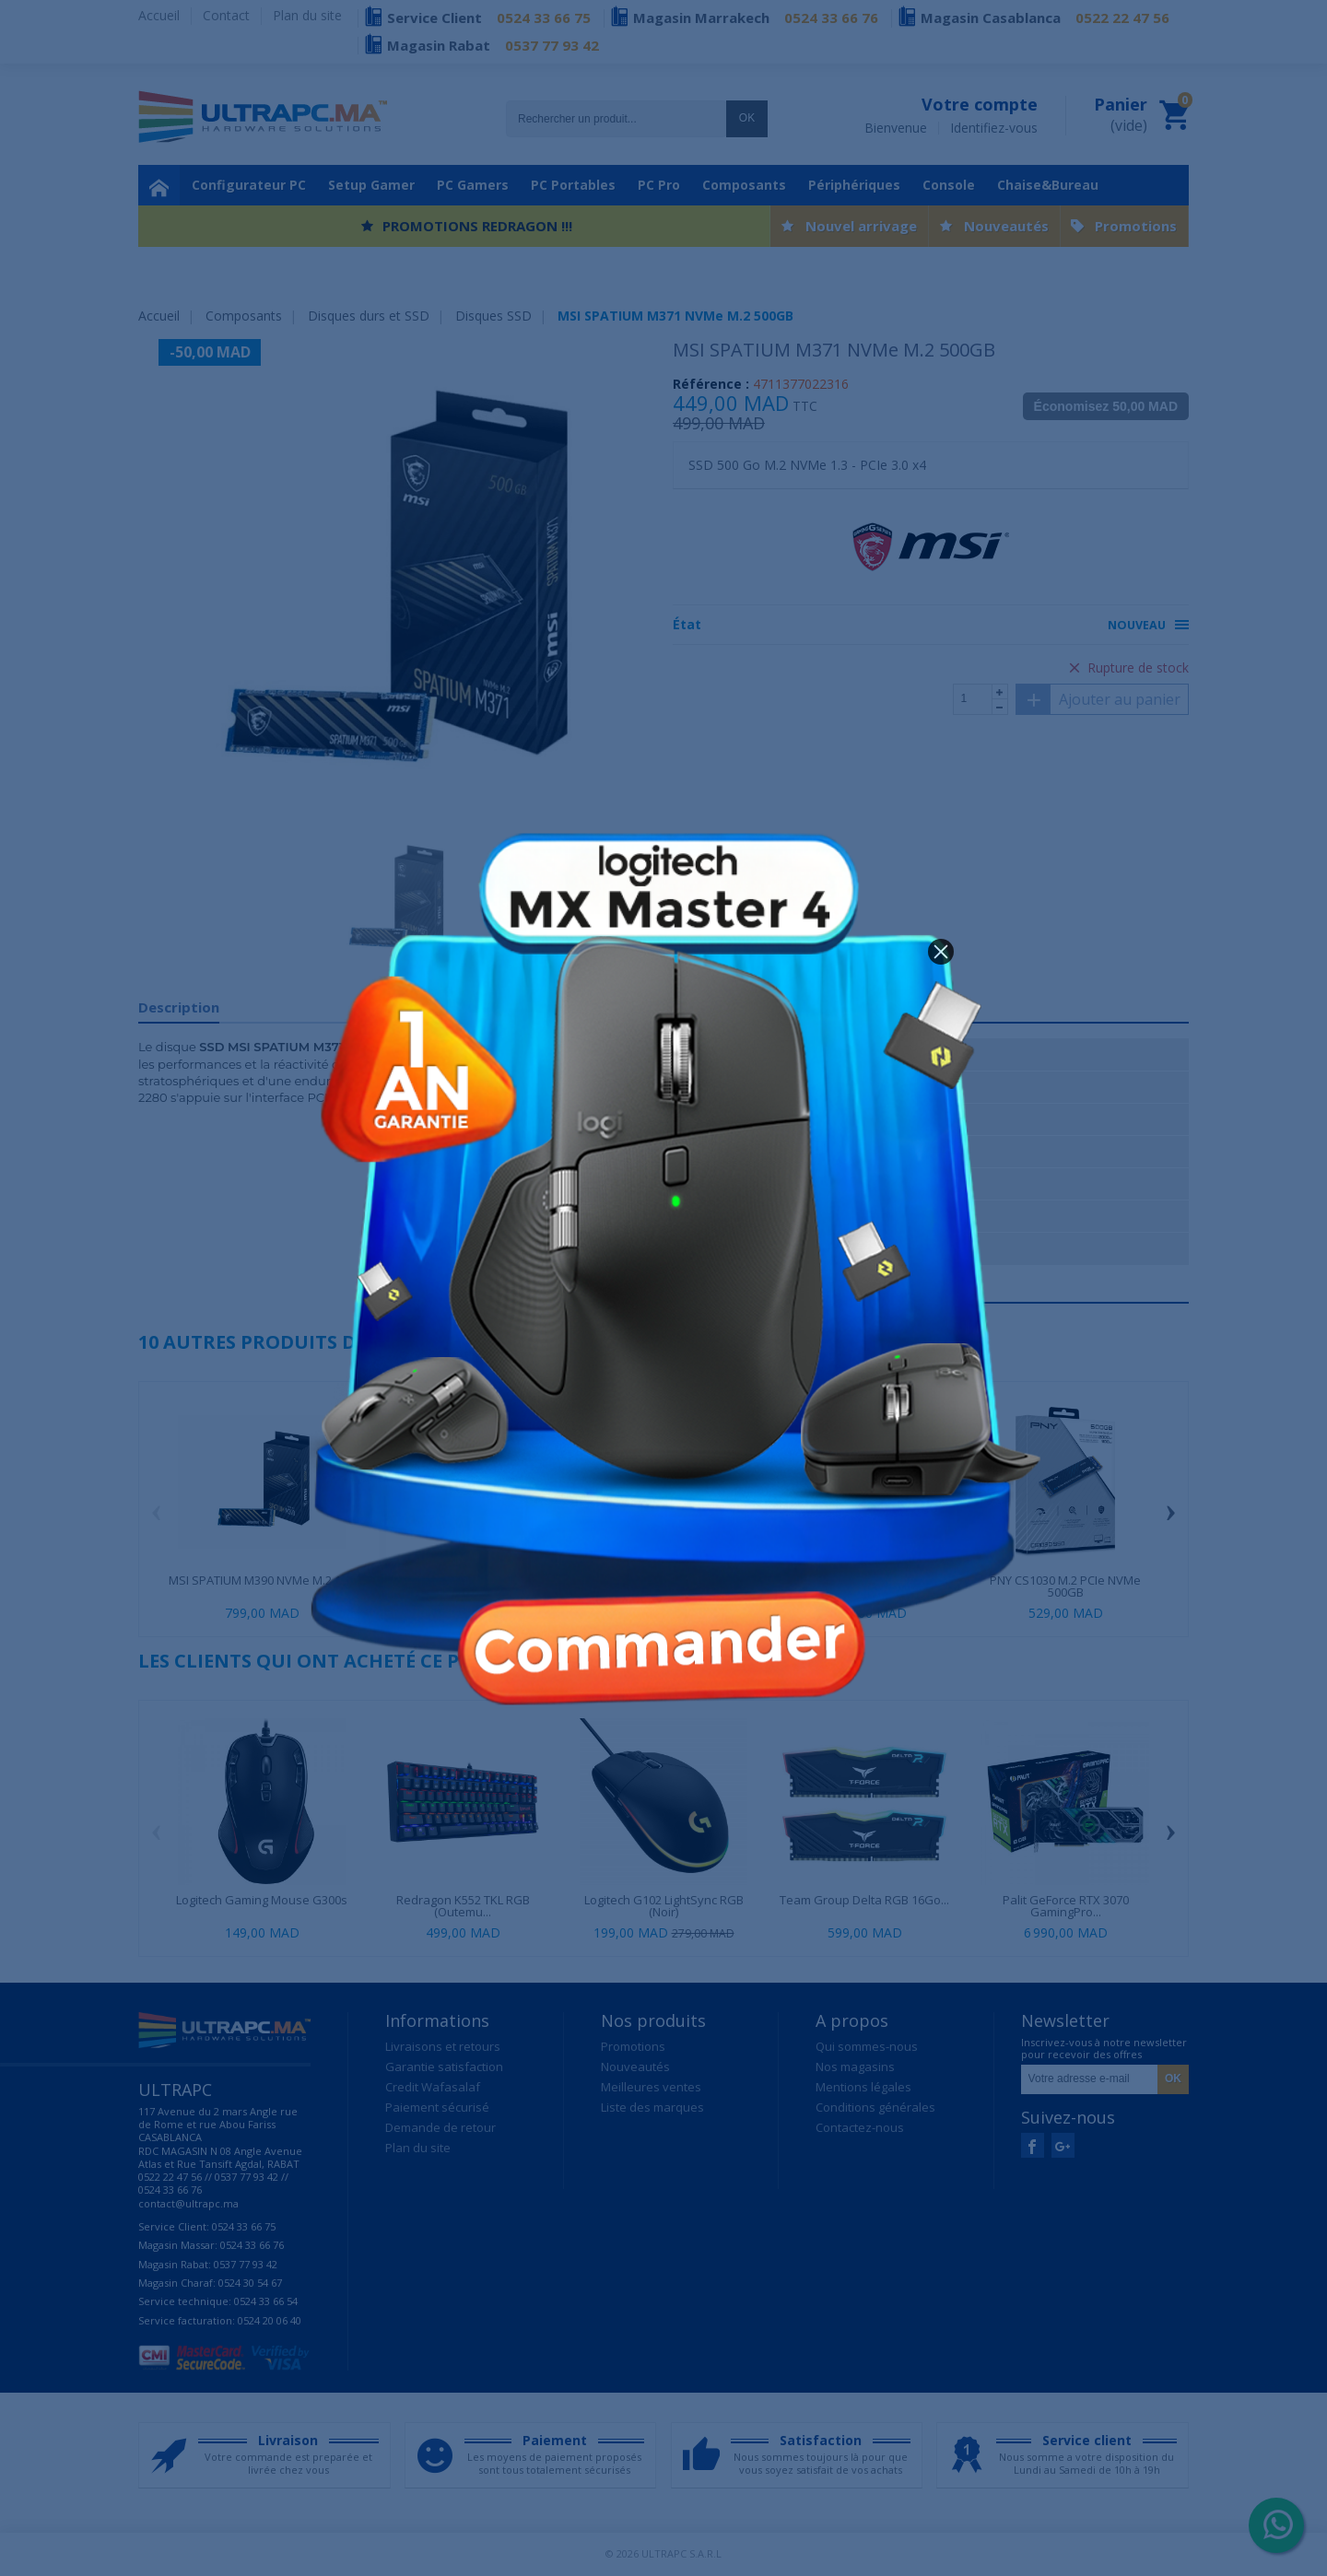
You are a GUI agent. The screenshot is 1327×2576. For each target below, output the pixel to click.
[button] (941, 952)
